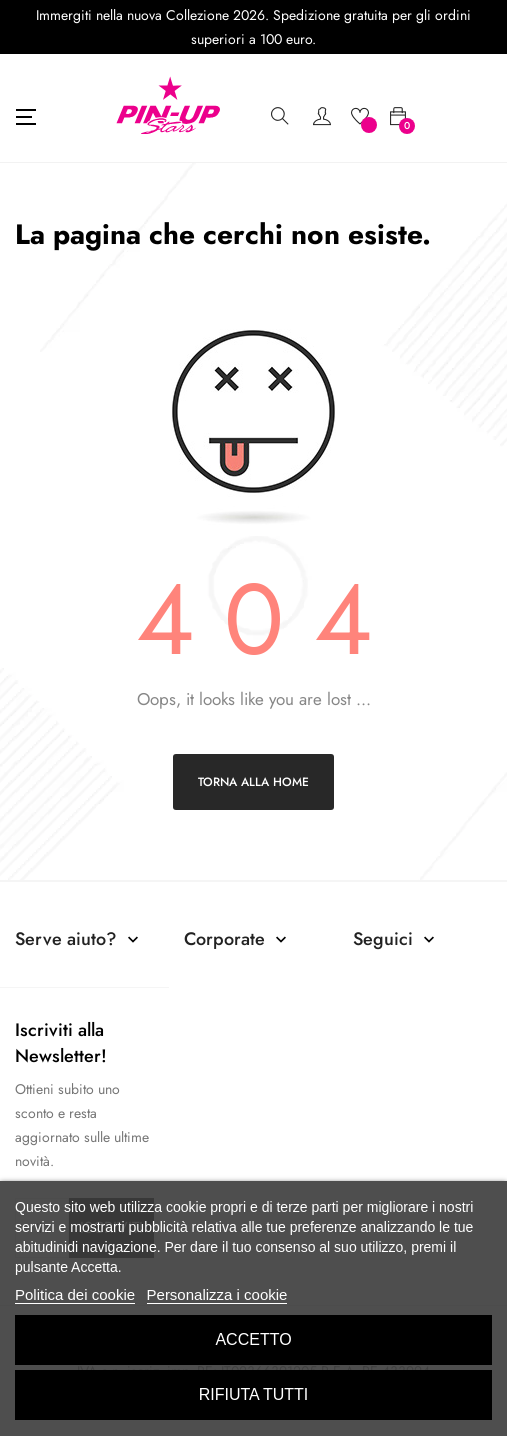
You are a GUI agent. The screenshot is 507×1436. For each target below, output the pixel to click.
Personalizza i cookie (217, 1294)
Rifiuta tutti (254, 1394)
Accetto (253, 1339)
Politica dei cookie (75, 1294)
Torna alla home (253, 782)
